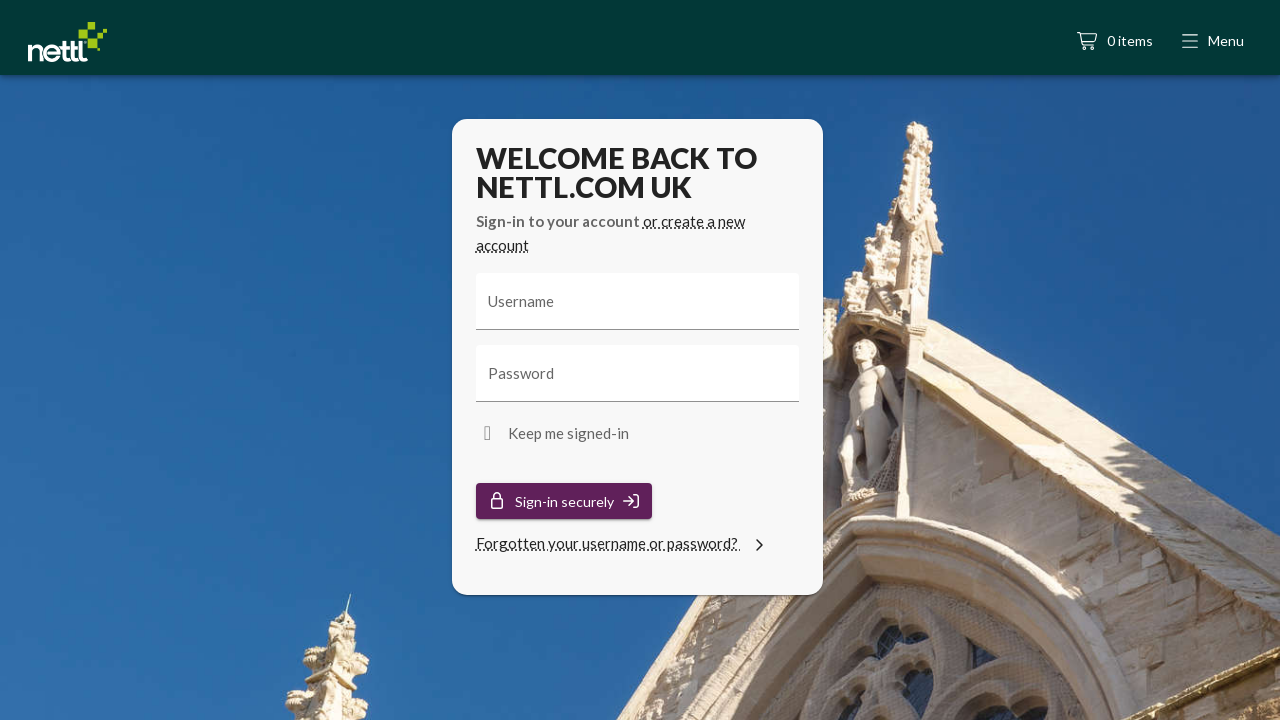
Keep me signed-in (568, 433)
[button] (1214, 42)
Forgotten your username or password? (622, 543)
